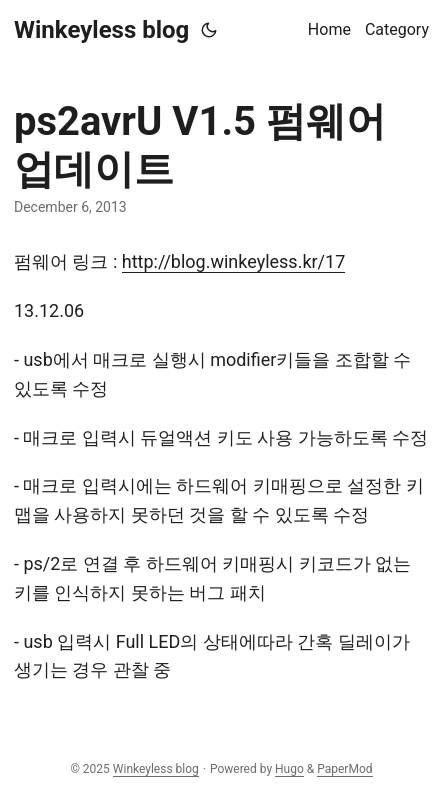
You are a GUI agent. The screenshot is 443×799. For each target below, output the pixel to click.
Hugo (289, 769)
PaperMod (344, 769)
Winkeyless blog (101, 30)
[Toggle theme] (209, 30)
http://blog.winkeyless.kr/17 (234, 261)
